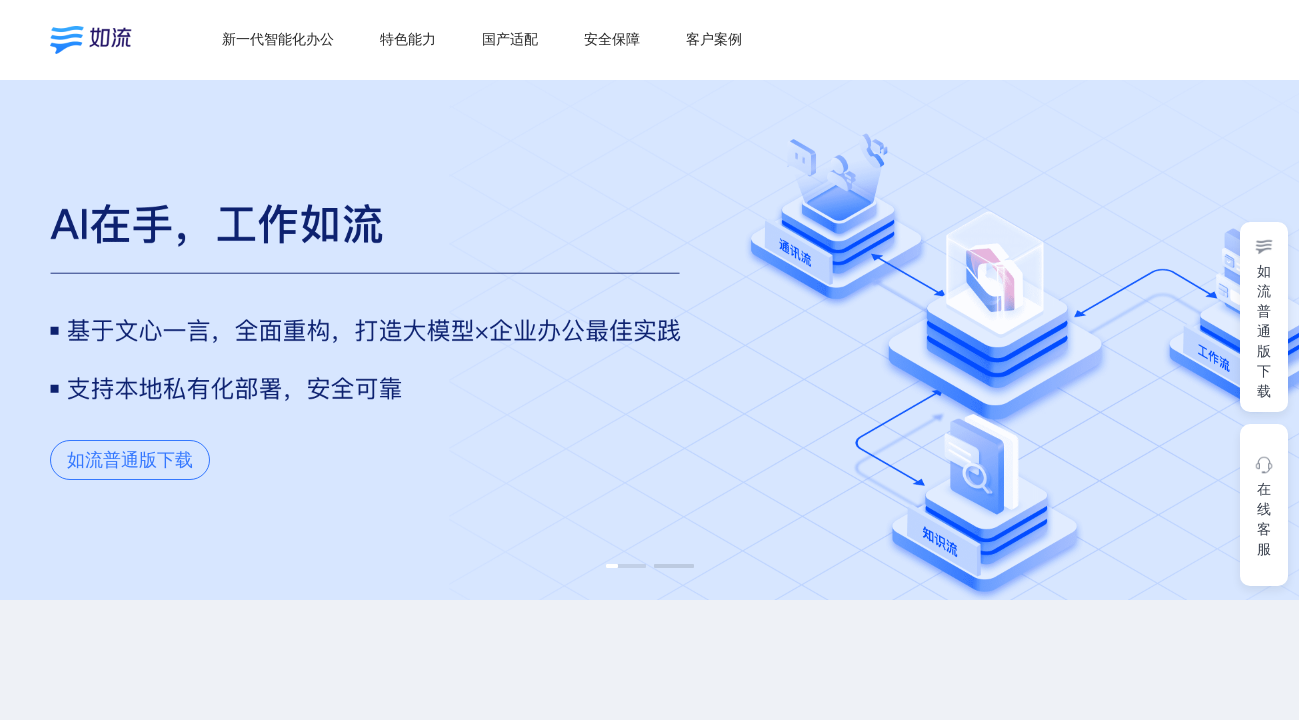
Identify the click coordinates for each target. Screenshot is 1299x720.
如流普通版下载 (130, 460)
